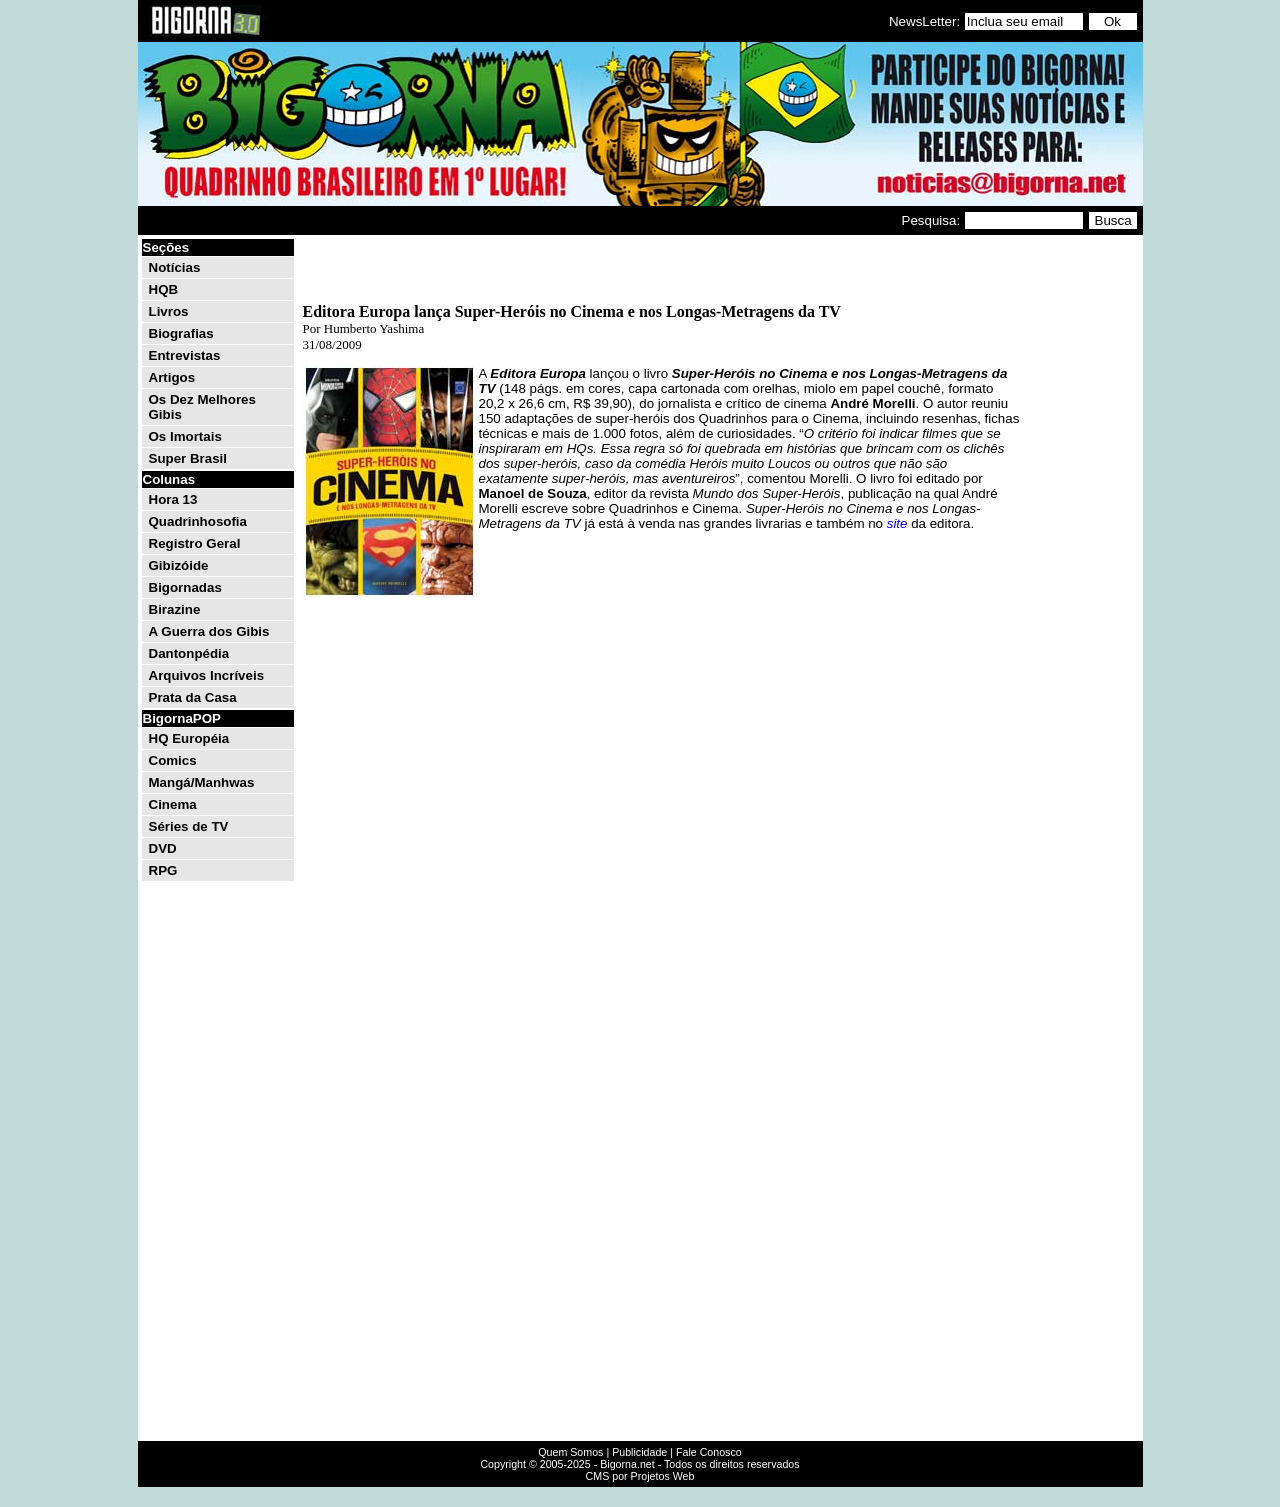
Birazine (175, 609)
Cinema (173, 804)
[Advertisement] (1080, 538)
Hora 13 (173, 499)
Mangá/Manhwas (202, 782)
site (897, 523)
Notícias (175, 267)
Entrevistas (185, 355)
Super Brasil (188, 458)
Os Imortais (185, 436)
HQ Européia (189, 738)
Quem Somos (570, 1452)
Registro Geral (195, 543)
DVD (163, 848)
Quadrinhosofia (198, 521)
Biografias (181, 333)
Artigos (172, 377)
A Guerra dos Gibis (209, 631)
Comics (173, 760)
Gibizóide (179, 565)
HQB (164, 289)
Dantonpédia (189, 653)
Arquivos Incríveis (207, 675)
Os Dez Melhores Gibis (202, 407)
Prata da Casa (193, 697)
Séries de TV (189, 826)
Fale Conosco (709, 1452)
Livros (169, 311)
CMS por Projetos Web (640, 1476)
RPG (163, 870)
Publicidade (639, 1452)
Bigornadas (185, 587)
